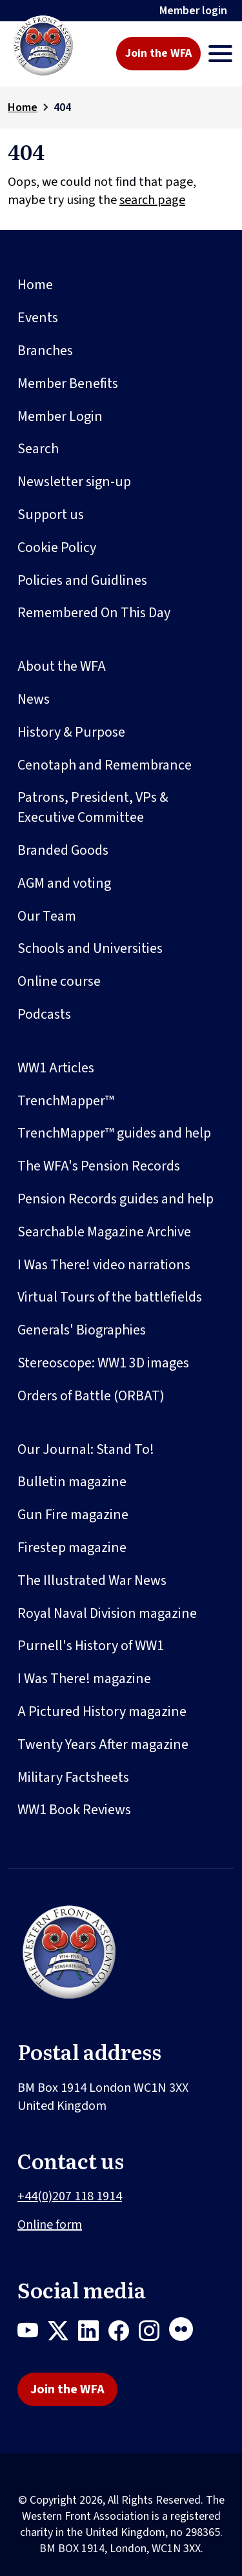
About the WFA (61, 666)
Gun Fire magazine (72, 1514)
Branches (45, 350)
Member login (193, 11)
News (33, 699)
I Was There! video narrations (103, 1264)
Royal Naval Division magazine (107, 1613)
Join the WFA (158, 53)
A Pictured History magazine (102, 1711)
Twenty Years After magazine (102, 1744)
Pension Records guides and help (115, 1199)
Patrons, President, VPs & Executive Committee (92, 807)
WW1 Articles (55, 1068)
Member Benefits (67, 383)
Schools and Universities (90, 948)
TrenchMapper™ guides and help (114, 1133)
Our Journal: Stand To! (85, 1449)
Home (22, 107)
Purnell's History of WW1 (90, 1645)
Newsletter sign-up (74, 481)
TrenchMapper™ (65, 1100)
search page (152, 200)
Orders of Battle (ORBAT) (91, 1395)
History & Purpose (71, 732)
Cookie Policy (56, 547)
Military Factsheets (73, 1777)
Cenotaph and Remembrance (104, 765)
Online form (49, 2225)
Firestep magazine (71, 1547)
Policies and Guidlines (82, 580)
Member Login (60, 416)
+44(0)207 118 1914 (69, 2196)
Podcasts (44, 1014)
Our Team (46, 916)
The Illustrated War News (91, 1580)
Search (38, 448)
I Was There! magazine (84, 1678)
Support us (50, 514)
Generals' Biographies (81, 1330)
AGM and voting (64, 883)
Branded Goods (62, 850)
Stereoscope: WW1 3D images (103, 1363)
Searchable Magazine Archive (104, 1232)
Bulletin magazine (71, 1481)
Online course (59, 981)
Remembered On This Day (93, 612)
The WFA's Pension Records (98, 1166)
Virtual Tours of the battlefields (109, 1297)
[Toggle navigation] (220, 53)
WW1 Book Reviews (74, 1809)
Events (37, 317)
